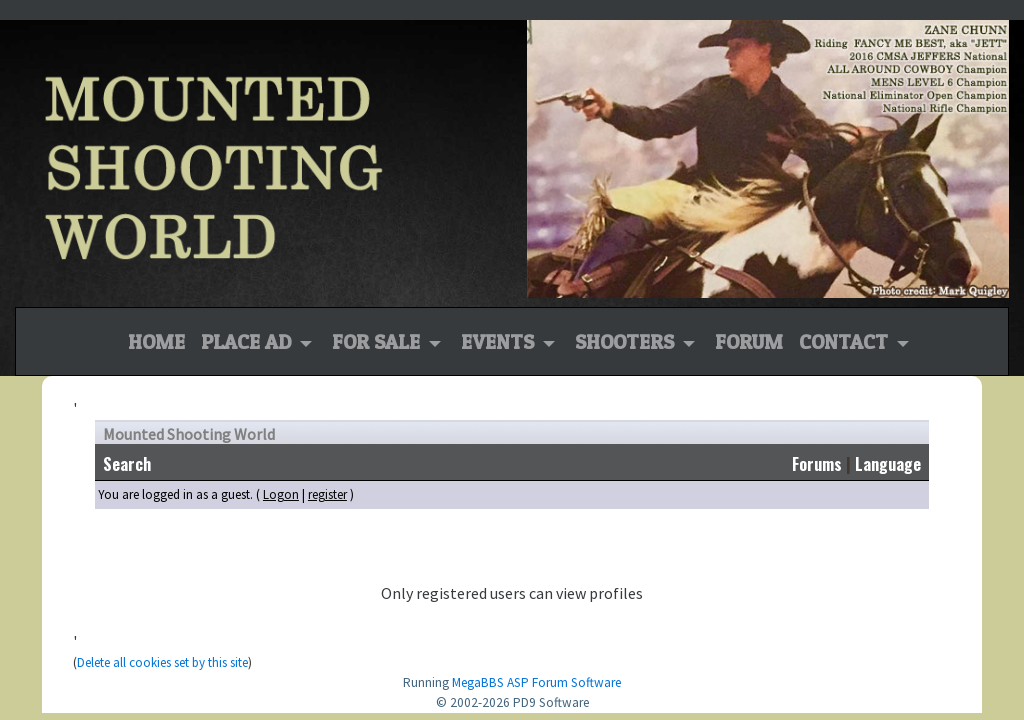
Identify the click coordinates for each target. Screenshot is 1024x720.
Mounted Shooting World (189, 434)
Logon (281, 494)
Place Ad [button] (248, 342)
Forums (817, 464)
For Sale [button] (378, 342)
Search (127, 464)
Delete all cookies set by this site (162, 662)
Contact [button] (846, 342)
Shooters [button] (627, 342)
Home (156, 340)
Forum (749, 342)
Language (888, 464)
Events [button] (500, 342)
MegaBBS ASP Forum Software (536, 682)
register (327, 494)
